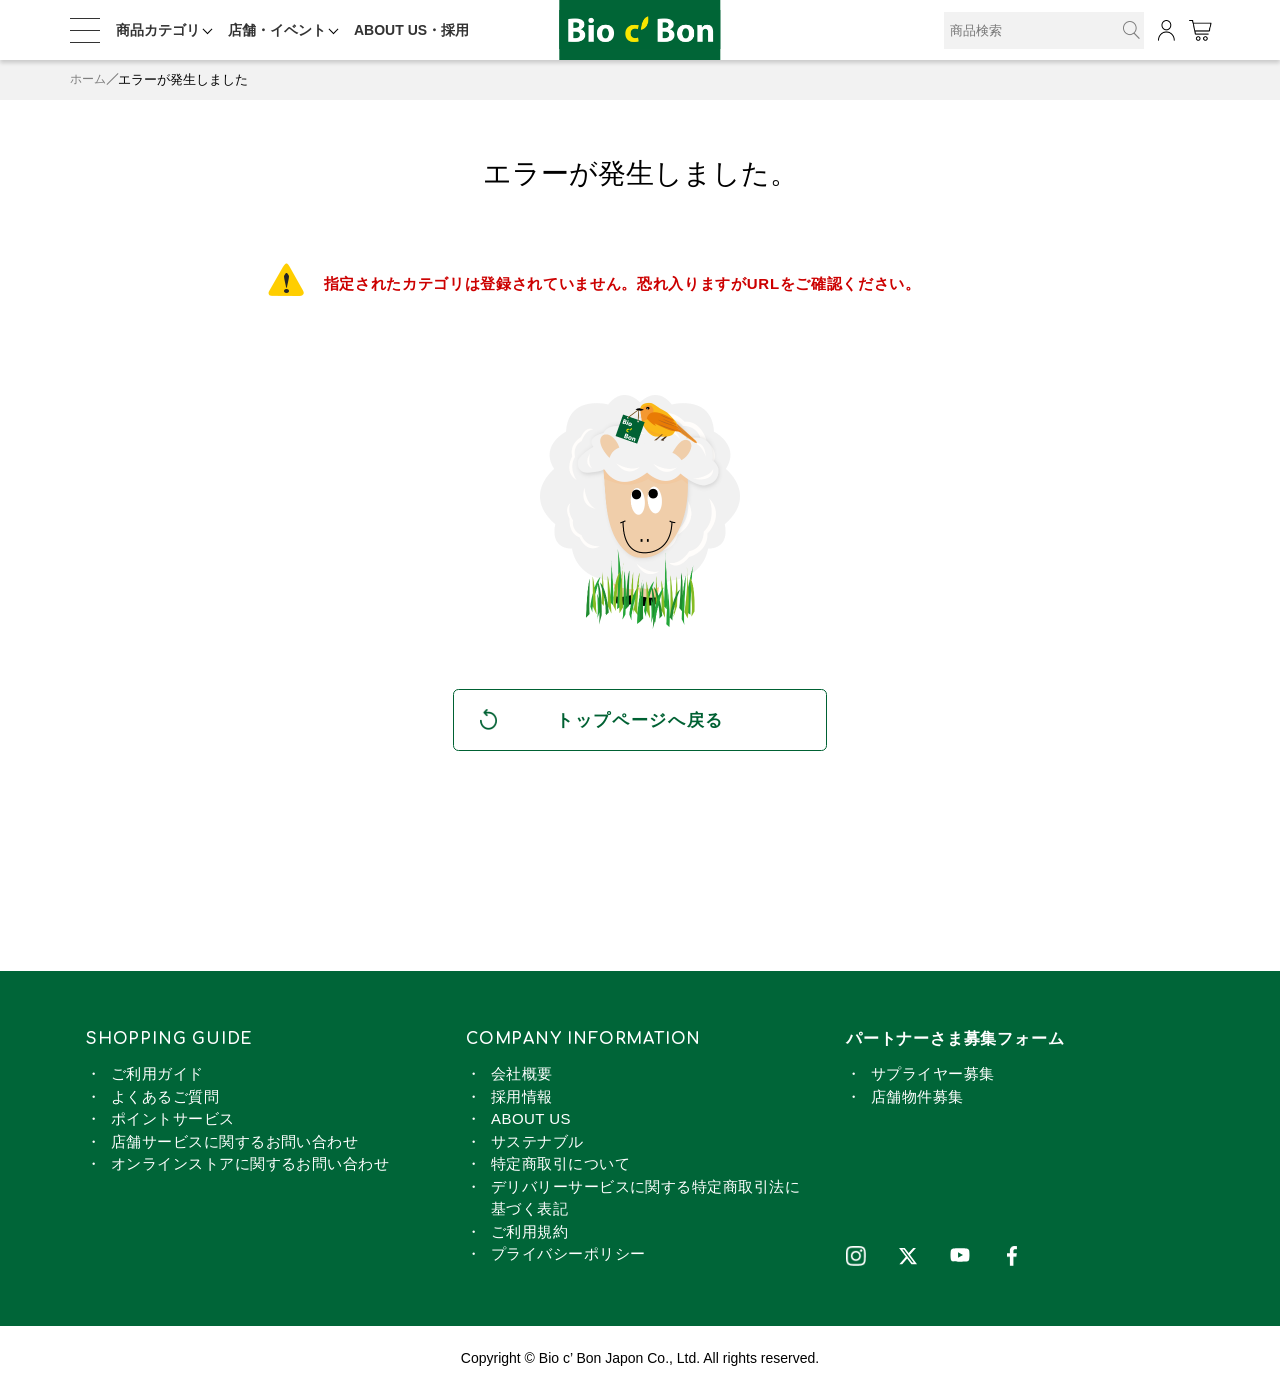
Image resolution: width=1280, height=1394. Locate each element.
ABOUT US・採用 (411, 30)
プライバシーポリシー (568, 1257)
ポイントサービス (173, 1122)
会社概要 (522, 1077)
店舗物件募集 (917, 1099)
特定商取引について (560, 1167)
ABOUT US (531, 1122)
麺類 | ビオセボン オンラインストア (640, 30)
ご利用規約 (529, 1234)
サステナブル (537, 1144)
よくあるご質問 (165, 1099)
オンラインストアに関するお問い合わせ (250, 1167)
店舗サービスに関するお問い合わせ (234, 1144)
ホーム (89, 79)
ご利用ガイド (157, 1077)
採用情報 (522, 1099)
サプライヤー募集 (933, 1077)
